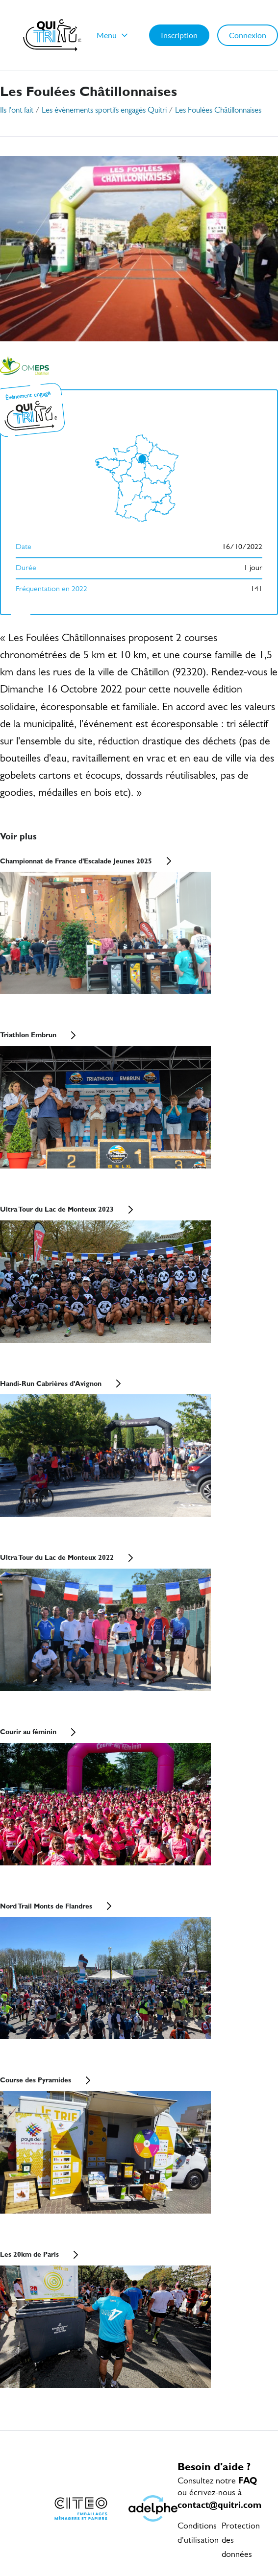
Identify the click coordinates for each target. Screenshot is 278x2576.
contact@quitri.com (219, 2505)
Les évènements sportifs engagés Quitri (104, 110)
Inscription (179, 35)
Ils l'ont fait (16, 110)
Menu (113, 35)
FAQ (247, 2480)
